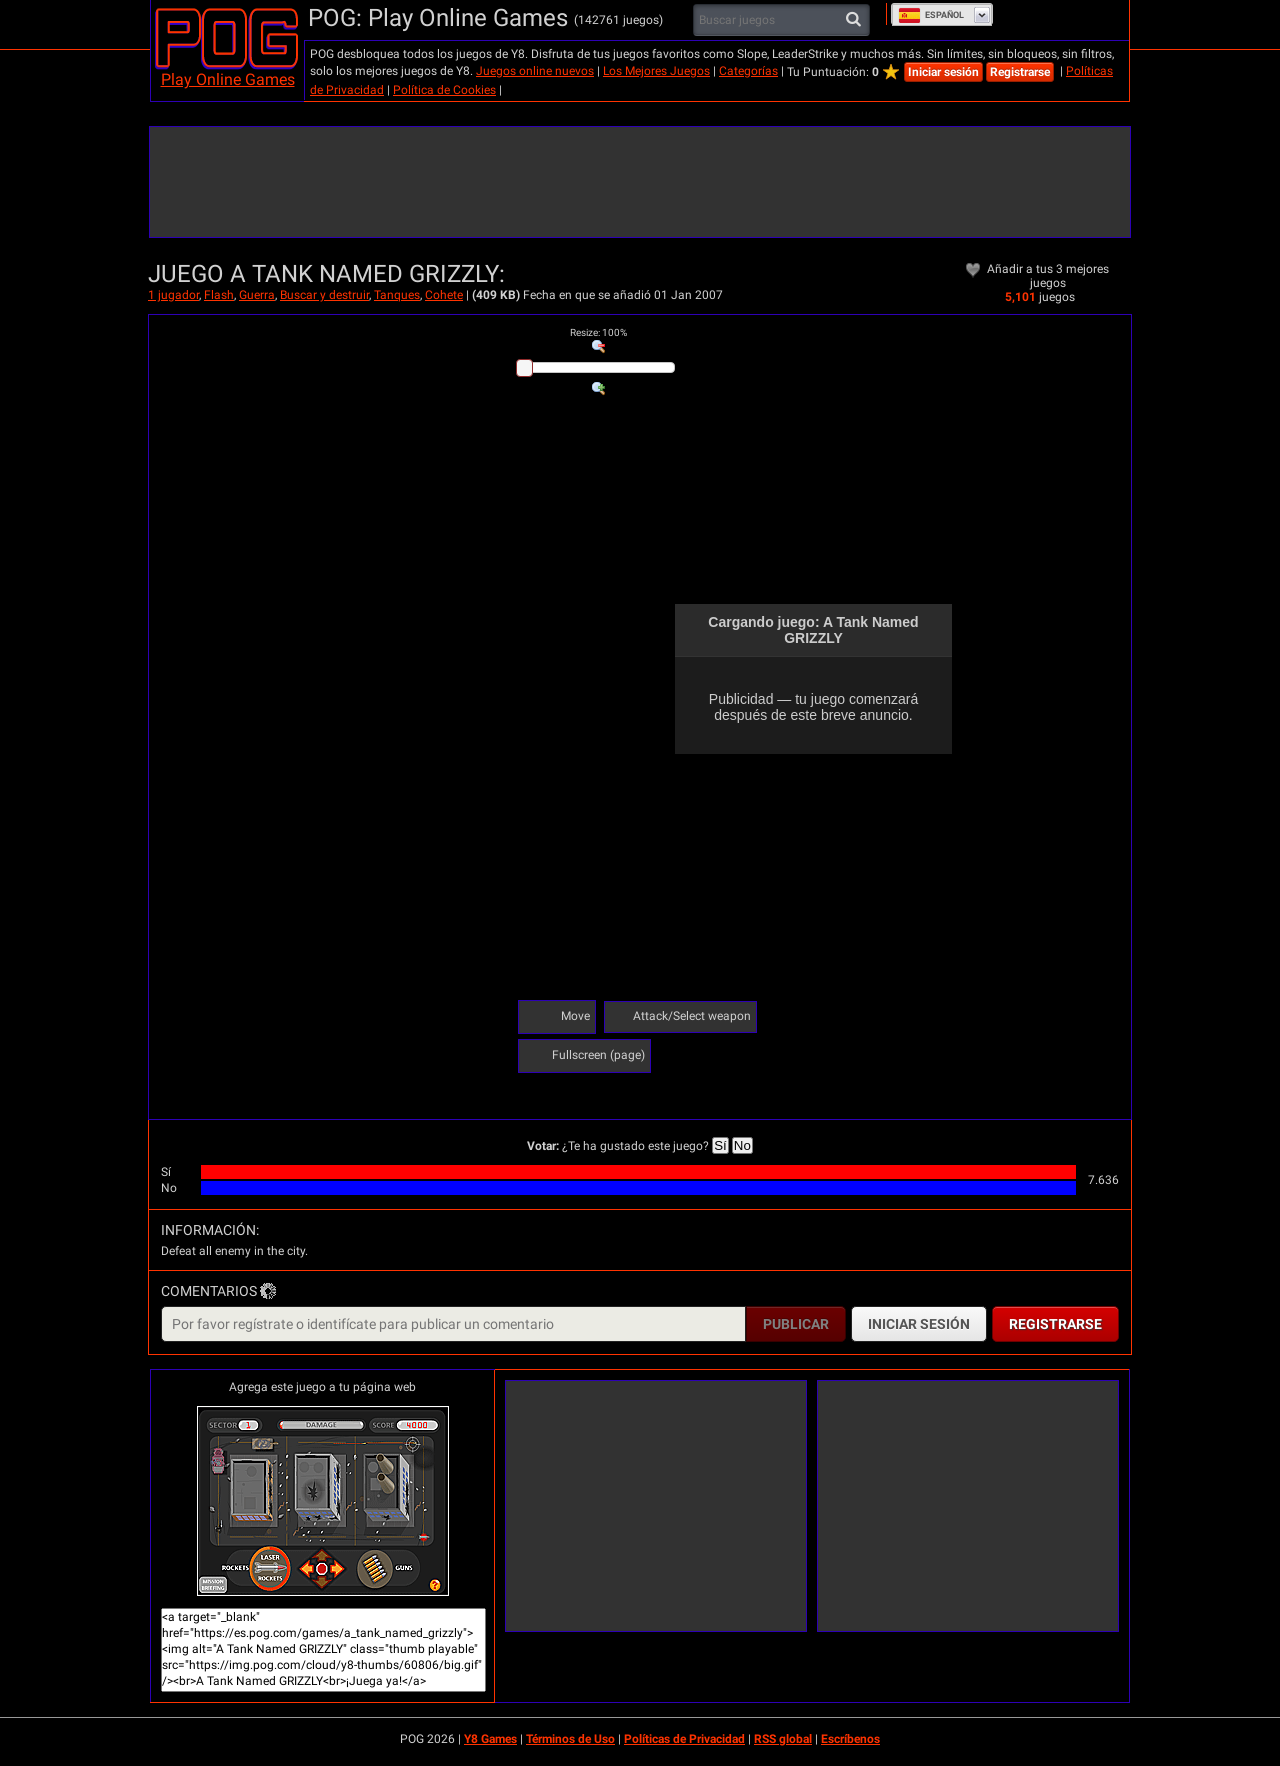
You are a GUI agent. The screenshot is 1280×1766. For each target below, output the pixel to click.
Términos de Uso (570, 1739)
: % (598, 332)
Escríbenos (850, 1739)
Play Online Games (228, 79)
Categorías (748, 71)
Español (931, 15)
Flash (219, 295)
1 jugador (173, 295)
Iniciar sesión (943, 72)
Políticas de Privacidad (684, 1739)
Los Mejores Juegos (656, 71)
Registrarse (1020, 72)
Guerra (257, 295)
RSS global (783, 1739)
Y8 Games (490, 1739)
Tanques (397, 295)
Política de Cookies (444, 90)
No (742, 1145)
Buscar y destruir (324, 295)
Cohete (444, 295)
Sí (720, 1145)
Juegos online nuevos (535, 71)
